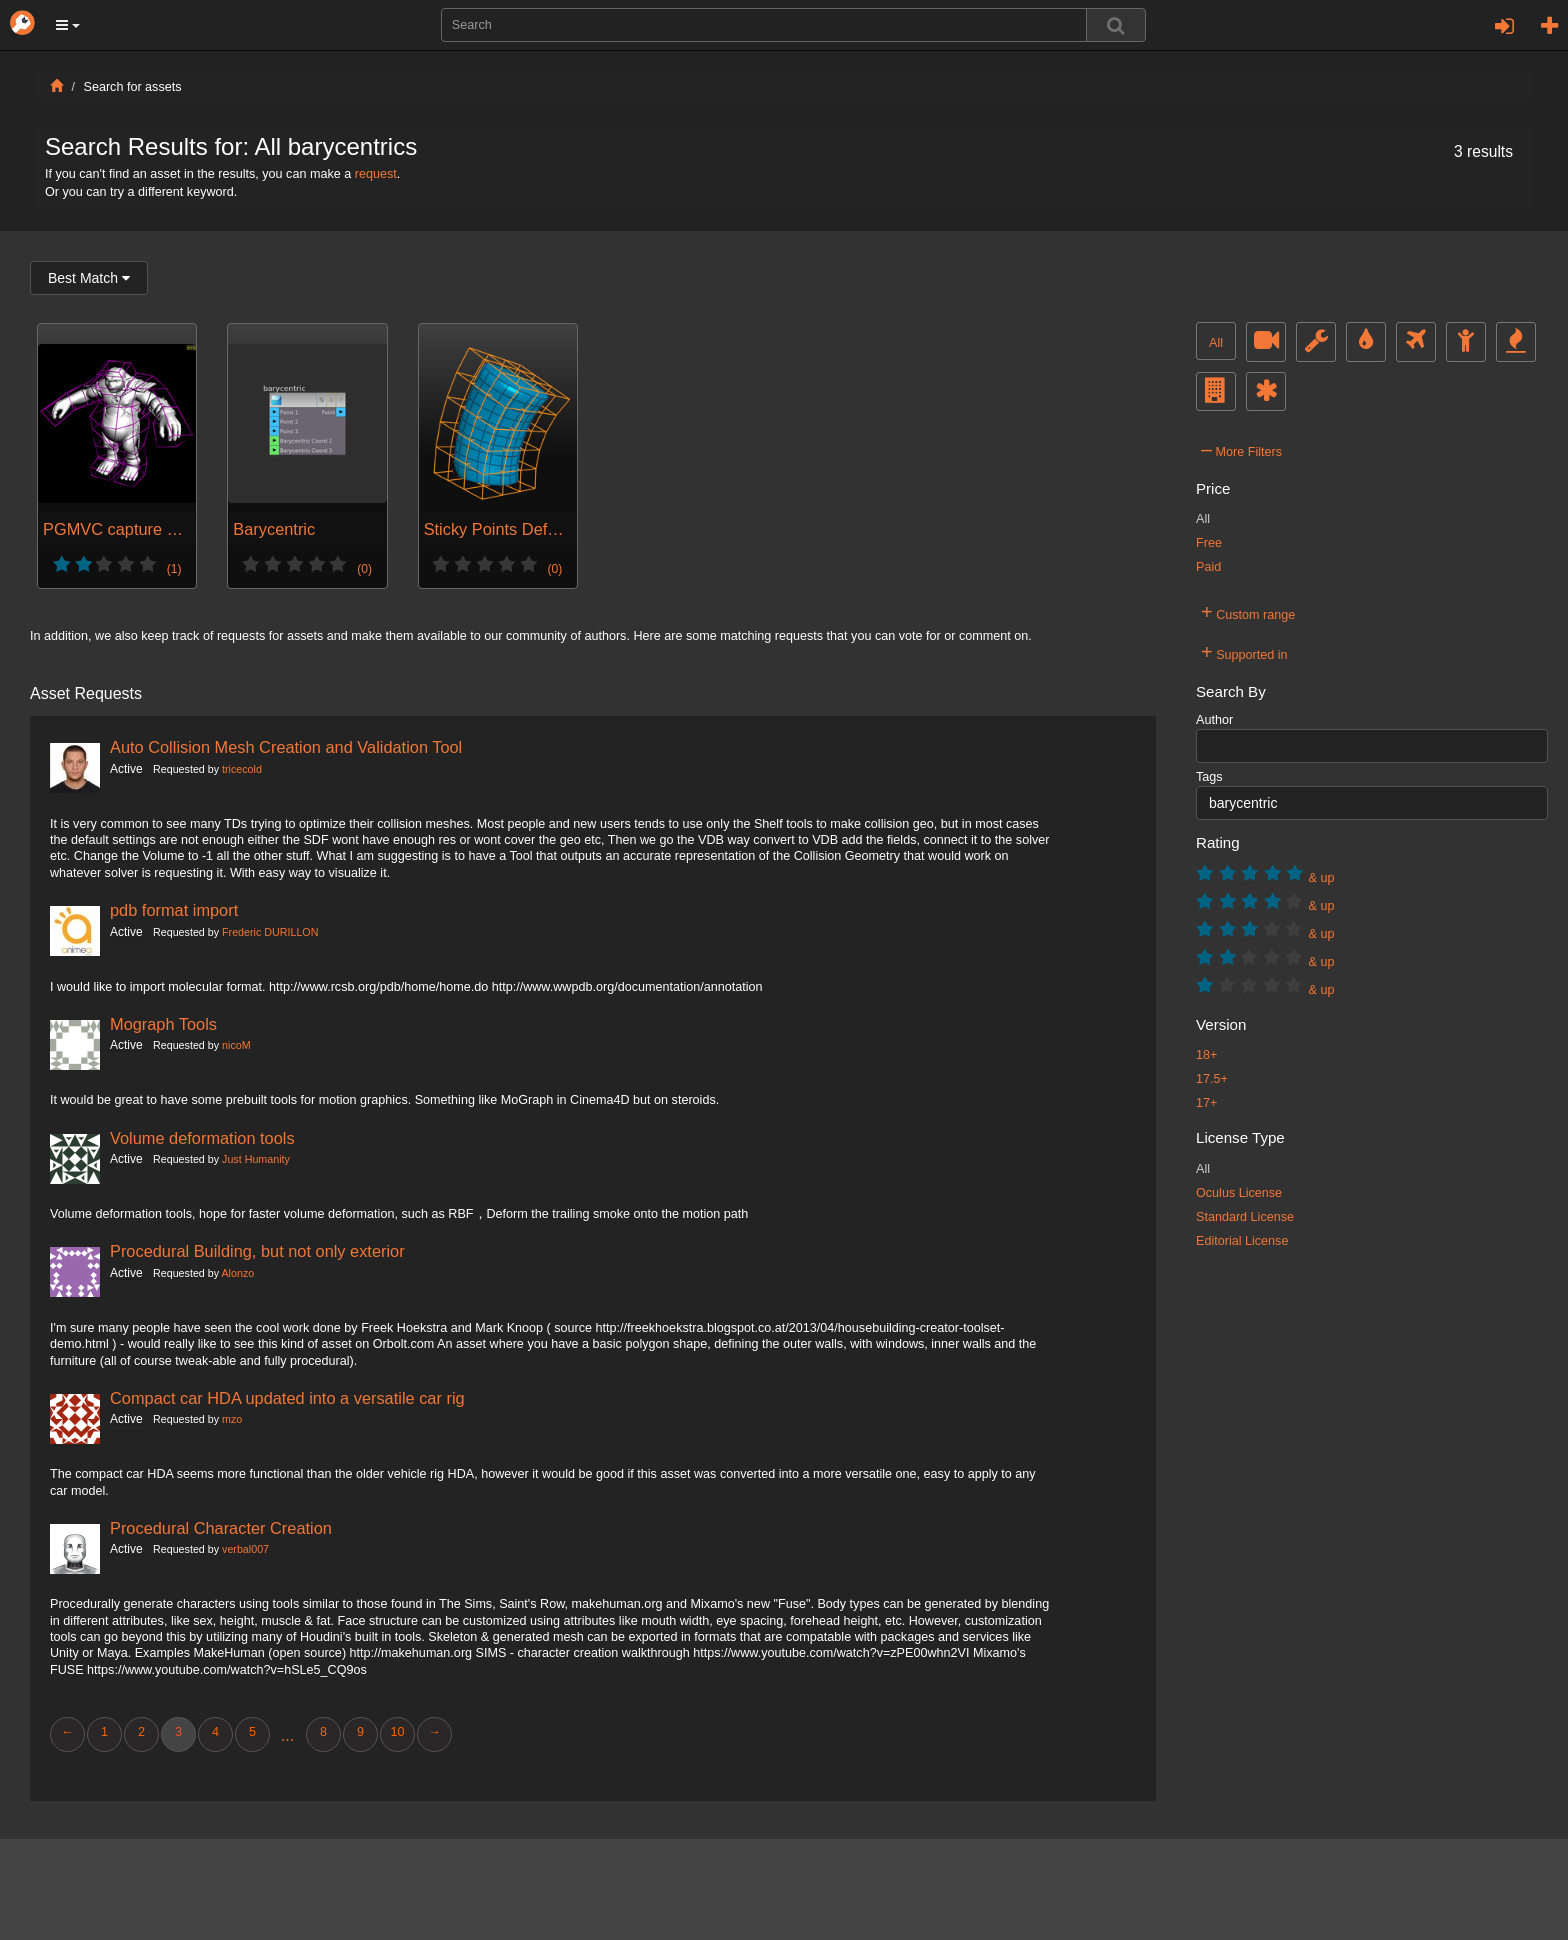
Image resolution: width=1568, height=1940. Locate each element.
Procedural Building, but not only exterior (257, 1251)
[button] (68, 25)
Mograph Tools (163, 1024)
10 (397, 1732)
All (1216, 343)
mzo (232, 1419)
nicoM (236, 1045)
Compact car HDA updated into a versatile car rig (287, 1398)
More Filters (1241, 449)
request (376, 174)
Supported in (1244, 652)
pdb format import (174, 910)
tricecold (242, 769)
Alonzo (237, 1273)
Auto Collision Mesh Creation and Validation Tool (286, 747)
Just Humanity (256, 1159)
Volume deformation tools (202, 1138)
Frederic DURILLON (270, 932)
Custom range (1248, 612)
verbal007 (245, 1549)
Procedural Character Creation (221, 1528)
